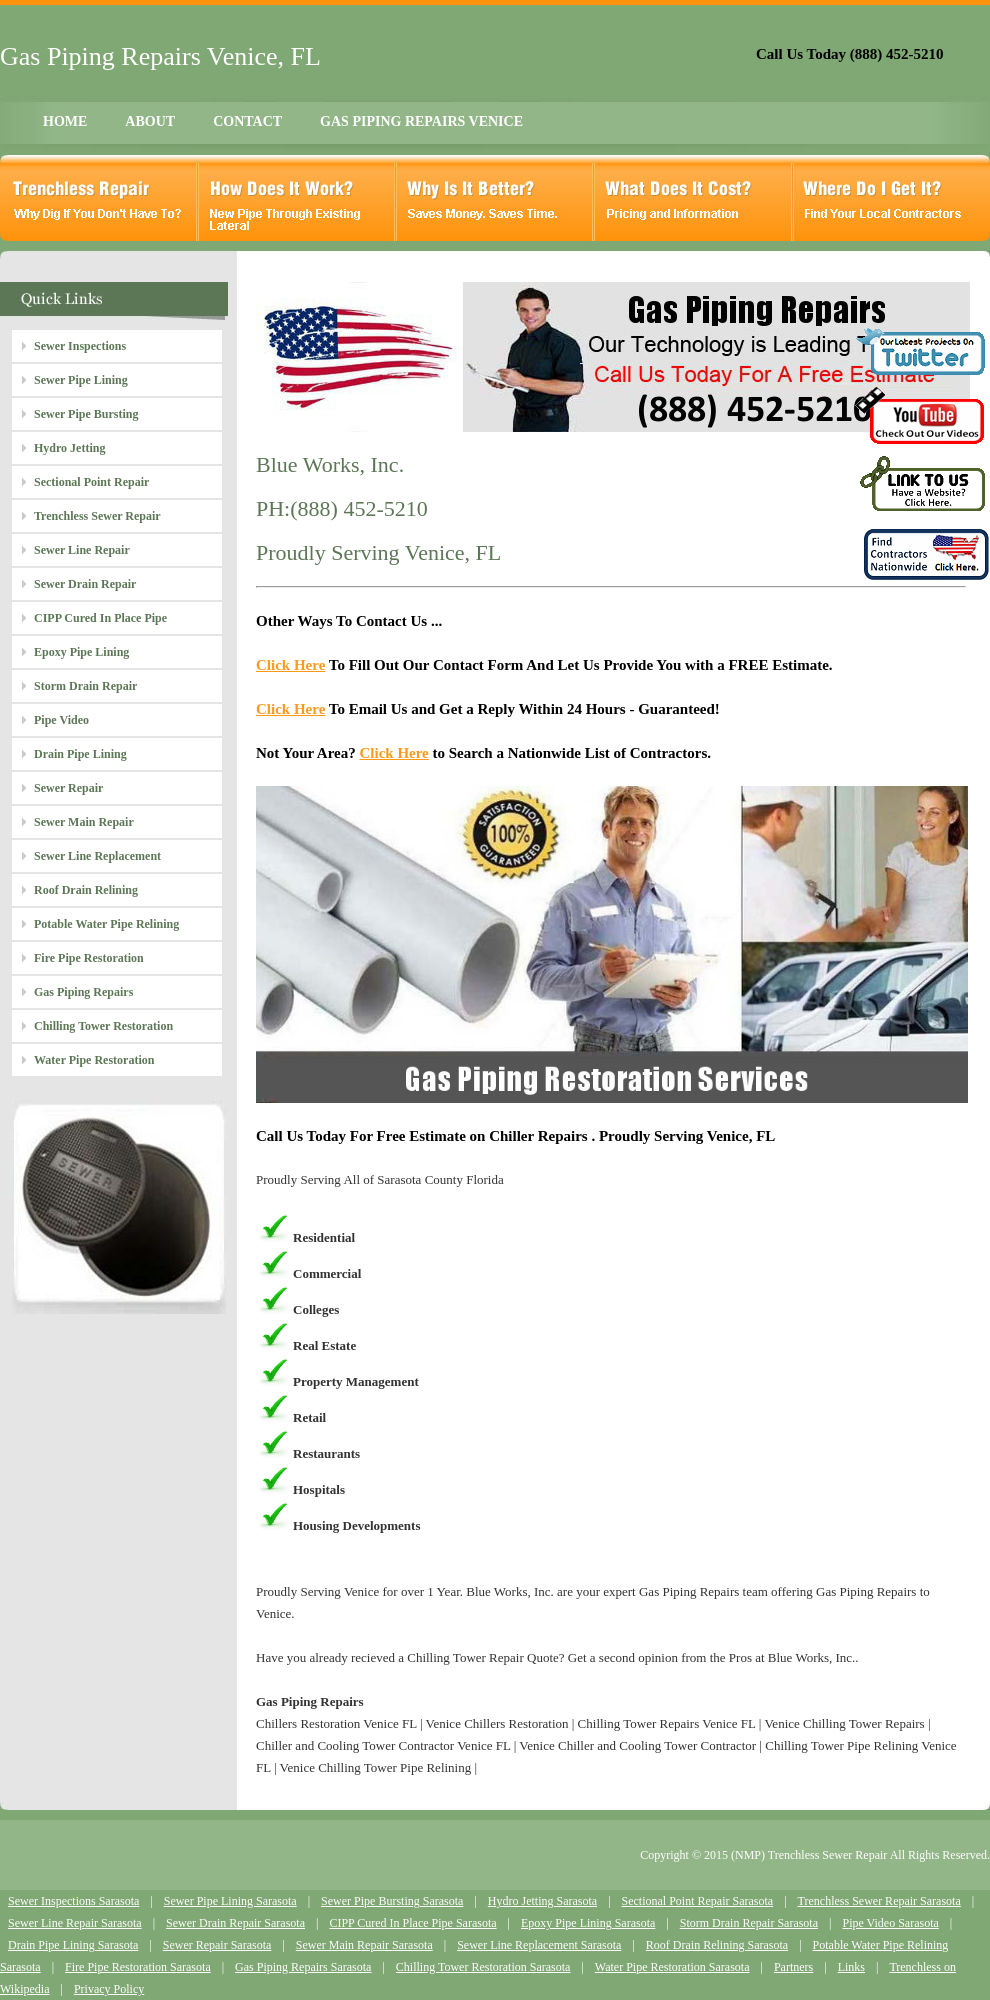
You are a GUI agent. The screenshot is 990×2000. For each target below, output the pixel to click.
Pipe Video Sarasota (890, 1923)
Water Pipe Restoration (94, 1060)
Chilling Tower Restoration (103, 1026)
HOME (65, 121)
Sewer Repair (68, 788)
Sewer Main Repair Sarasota (364, 1945)
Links (851, 1967)
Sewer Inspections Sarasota (73, 1901)
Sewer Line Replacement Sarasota (539, 1945)
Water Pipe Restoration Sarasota (672, 1967)
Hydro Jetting (69, 448)
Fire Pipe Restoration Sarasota (138, 1967)
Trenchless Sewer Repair (97, 516)
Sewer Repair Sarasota (217, 1945)
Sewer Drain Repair (85, 584)
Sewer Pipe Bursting (86, 414)
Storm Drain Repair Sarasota (749, 1923)
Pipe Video (61, 720)
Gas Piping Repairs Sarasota (303, 1967)
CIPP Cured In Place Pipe (100, 618)
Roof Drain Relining (86, 890)
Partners (793, 1967)
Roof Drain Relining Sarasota (717, 1945)
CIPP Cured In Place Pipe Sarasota (412, 1923)
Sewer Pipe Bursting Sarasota (392, 1901)
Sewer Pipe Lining (81, 380)
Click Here (290, 665)
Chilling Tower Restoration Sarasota (483, 1967)
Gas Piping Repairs (83, 992)
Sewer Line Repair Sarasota (75, 1923)
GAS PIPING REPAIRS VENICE (421, 121)
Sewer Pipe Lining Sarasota (230, 1901)
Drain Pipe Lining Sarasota (73, 1945)
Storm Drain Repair (85, 686)
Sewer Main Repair (84, 822)
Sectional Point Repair (91, 482)
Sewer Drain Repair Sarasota (235, 1923)
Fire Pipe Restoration (89, 958)
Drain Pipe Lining (80, 754)
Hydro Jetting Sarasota (542, 1901)
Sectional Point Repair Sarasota (698, 1901)
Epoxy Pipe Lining (81, 652)
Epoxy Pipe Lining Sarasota (588, 1923)
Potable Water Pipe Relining (106, 924)
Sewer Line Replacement (97, 856)
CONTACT (247, 121)
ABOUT (150, 121)
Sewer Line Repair (82, 550)
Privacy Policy (109, 1989)
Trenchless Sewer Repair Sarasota (879, 1901)
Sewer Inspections (80, 346)
